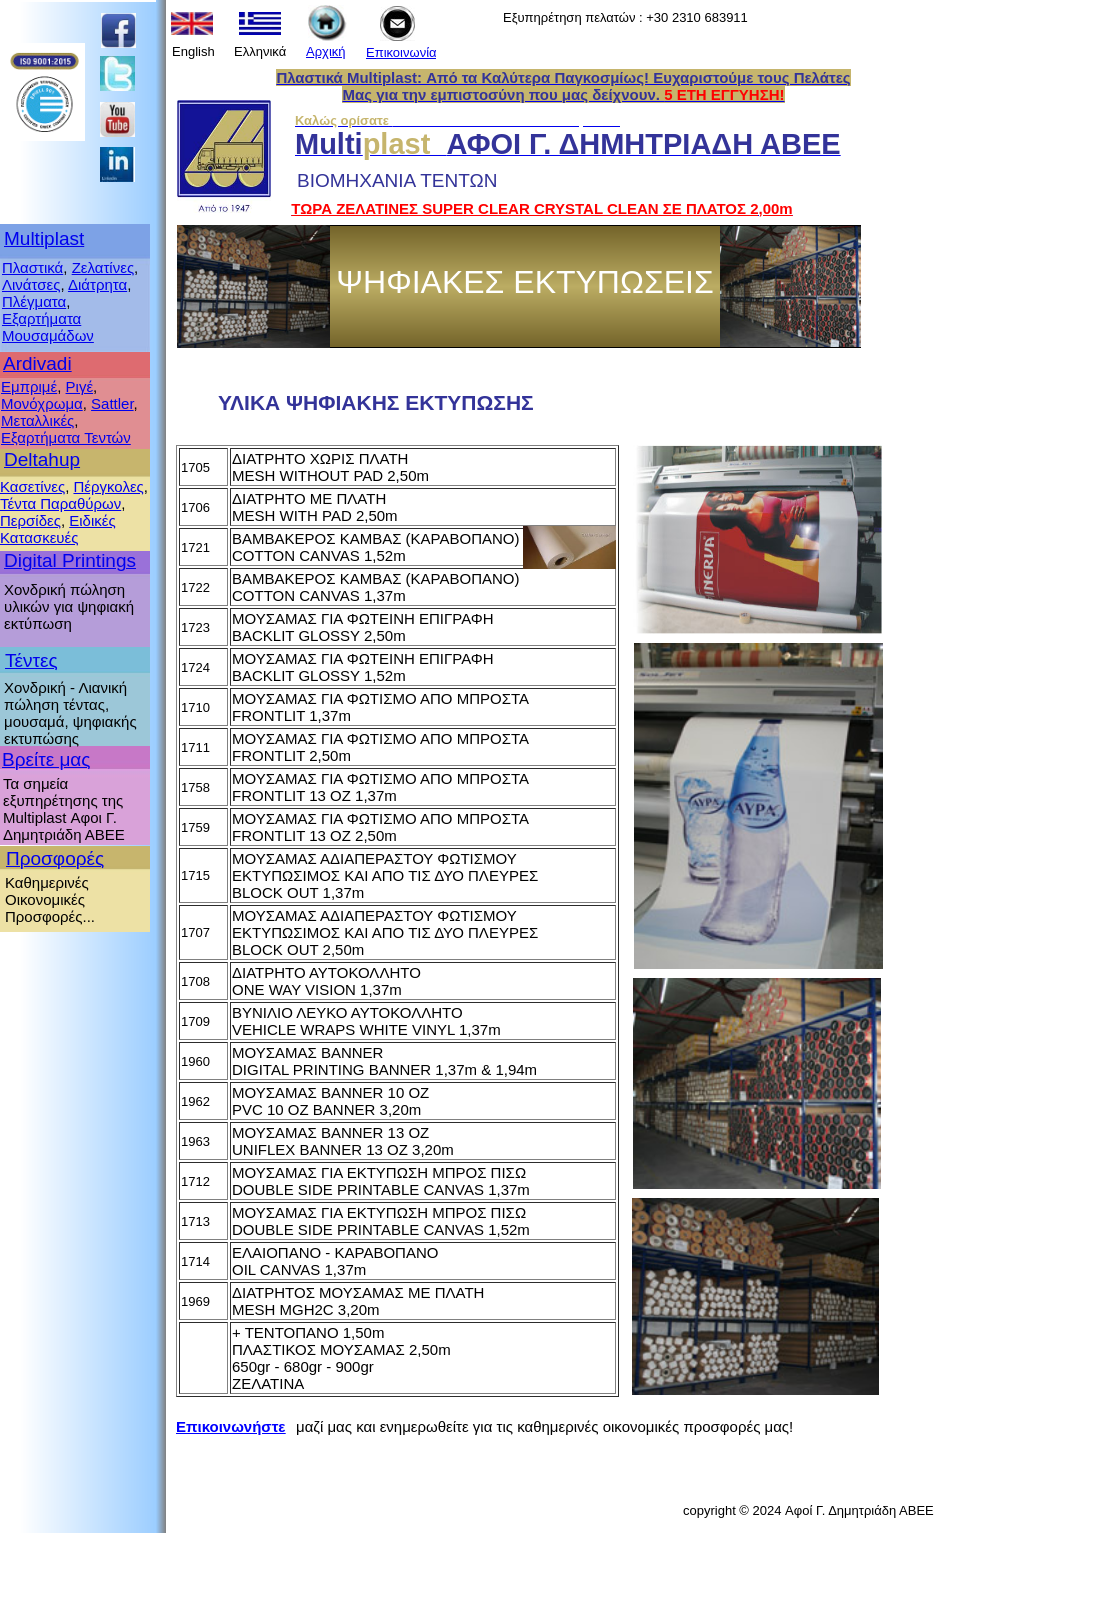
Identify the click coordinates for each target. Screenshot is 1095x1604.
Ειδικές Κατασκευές (58, 529)
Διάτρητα (97, 284)
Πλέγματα (34, 301)
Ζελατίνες (103, 267)
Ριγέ (80, 386)
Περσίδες (30, 520)
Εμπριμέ (29, 386)
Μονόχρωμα (42, 403)
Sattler (112, 403)
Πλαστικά (32, 267)
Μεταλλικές (37, 420)
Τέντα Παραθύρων (60, 503)
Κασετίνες (32, 486)
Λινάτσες (31, 284)
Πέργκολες (108, 486)
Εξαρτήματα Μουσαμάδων (48, 327)
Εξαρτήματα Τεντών (66, 437)
